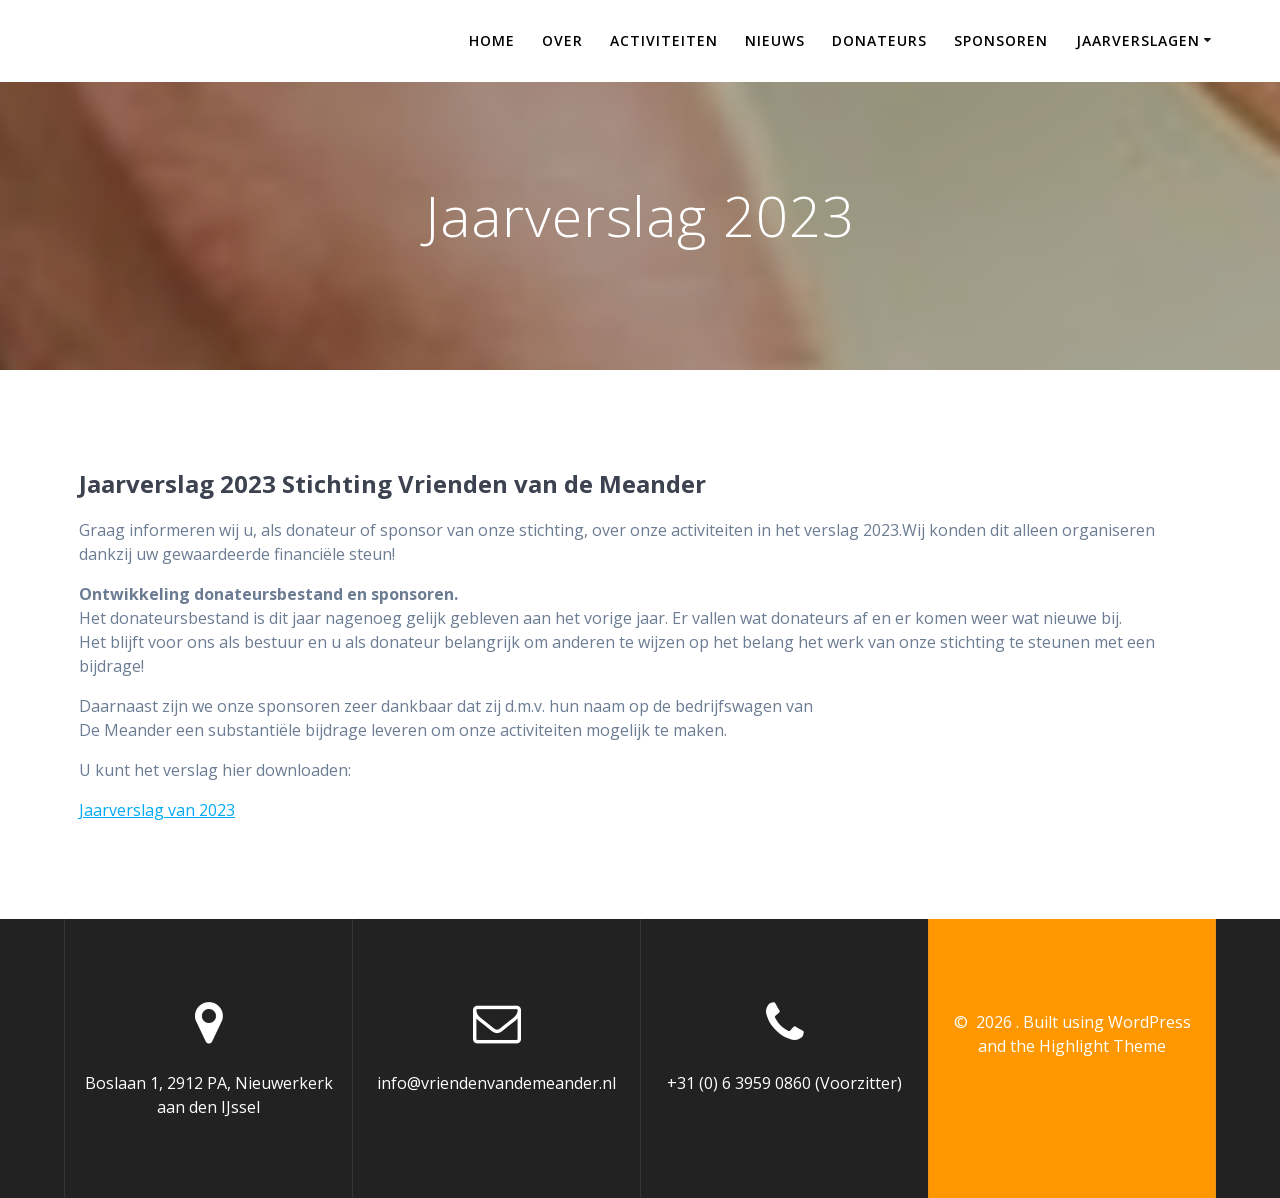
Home (492, 40)
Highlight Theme (1102, 1046)
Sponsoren (1001, 40)
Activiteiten (664, 40)
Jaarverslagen (1138, 40)
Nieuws (775, 40)
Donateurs (879, 40)
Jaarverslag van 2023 (157, 810)
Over (562, 40)
